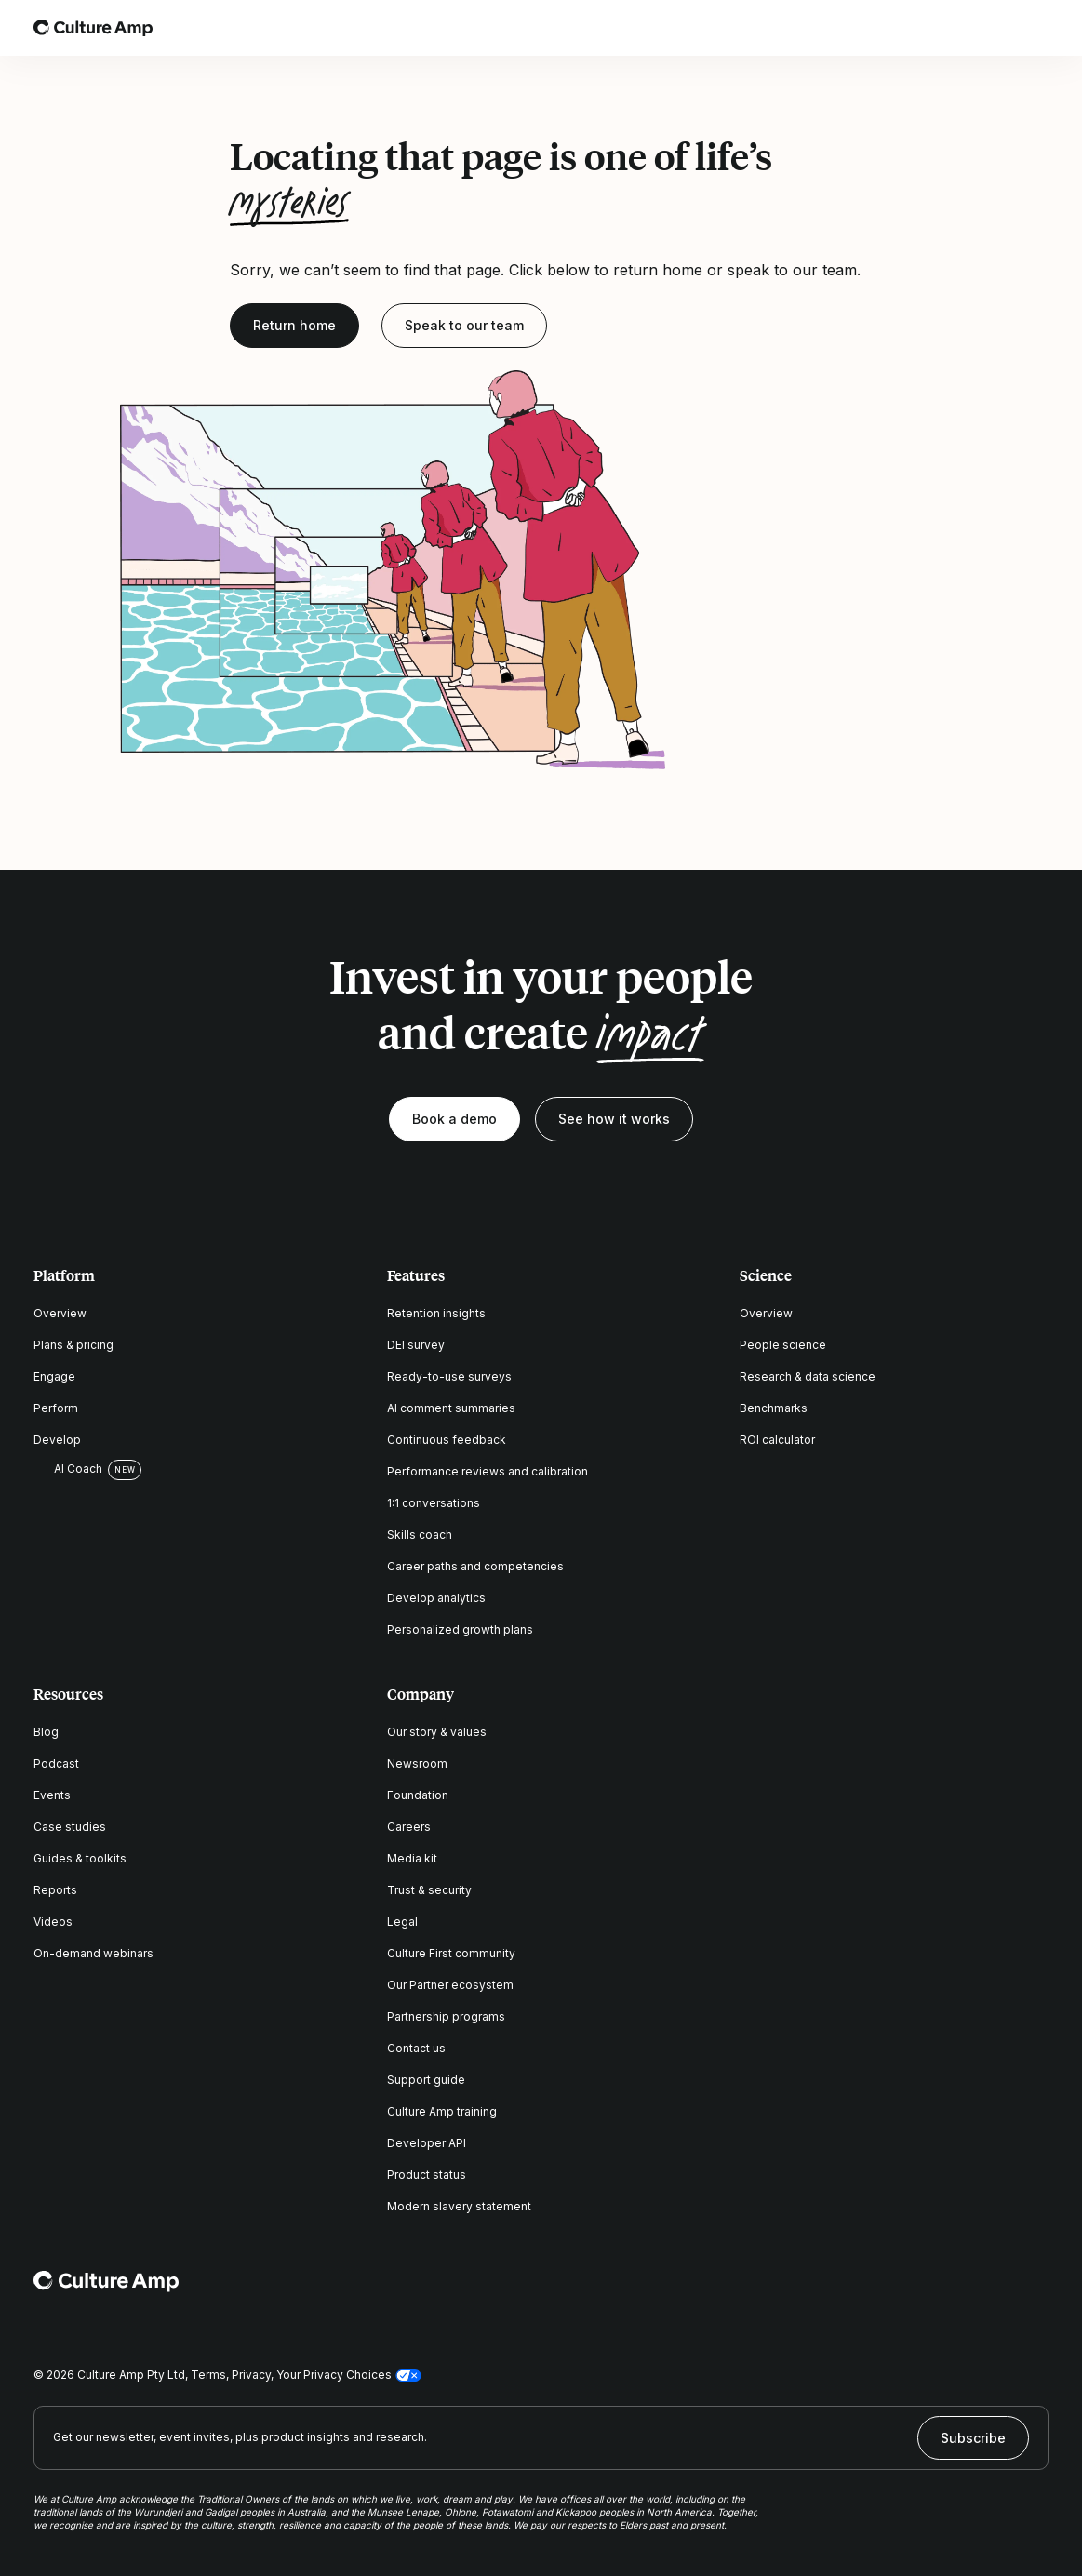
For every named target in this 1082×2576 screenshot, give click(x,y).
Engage (54, 1376)
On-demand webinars (93, 1953)
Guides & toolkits (80, 1858)
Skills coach (419, 1535)
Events (52, 1795)
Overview (60, 1313)
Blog (46, 1732)
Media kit (412, 1858)
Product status (426, 2175)
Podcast (56, 1763)
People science (783, 1345)
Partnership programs (446, 2016)
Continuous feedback (446, 1440)
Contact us (416, 2048)
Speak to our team (464, 325)
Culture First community (451, 1953)
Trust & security (429, 1890)
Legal (402, 1922)
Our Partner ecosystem (450, 1985)
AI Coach (67, 1469)
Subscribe (973, 2438)
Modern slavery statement (459, 2206)
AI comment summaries (451, 1408)
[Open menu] (1037, 28)
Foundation (417, 1795)
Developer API (426, 2143)
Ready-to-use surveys (449, 1376)
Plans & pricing (73, 1345)
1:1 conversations (433, 1503)
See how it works (614, 1119)
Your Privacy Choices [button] (334, 2375)
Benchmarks (774, 1408)
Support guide (426, 2080)
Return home (294, 325)
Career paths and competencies (475, 1566)
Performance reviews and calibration (487, 1471)
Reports (55, 1890)
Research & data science (807, 1376)
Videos (53, 1922)
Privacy (251, 2375)
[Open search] (985, 28)
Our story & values (437, 1732)
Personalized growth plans (460, 1629)
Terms (208, 2375)
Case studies (69, 1827)
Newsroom (417, 1763)
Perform (55, 1408)
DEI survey (416, 1345)
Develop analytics (436, 1598)
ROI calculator (777, 1440)
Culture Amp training (442, 2111)
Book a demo (454, 1119)
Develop (57, 1440)
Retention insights (436, 1313)
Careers (409, 1827)
